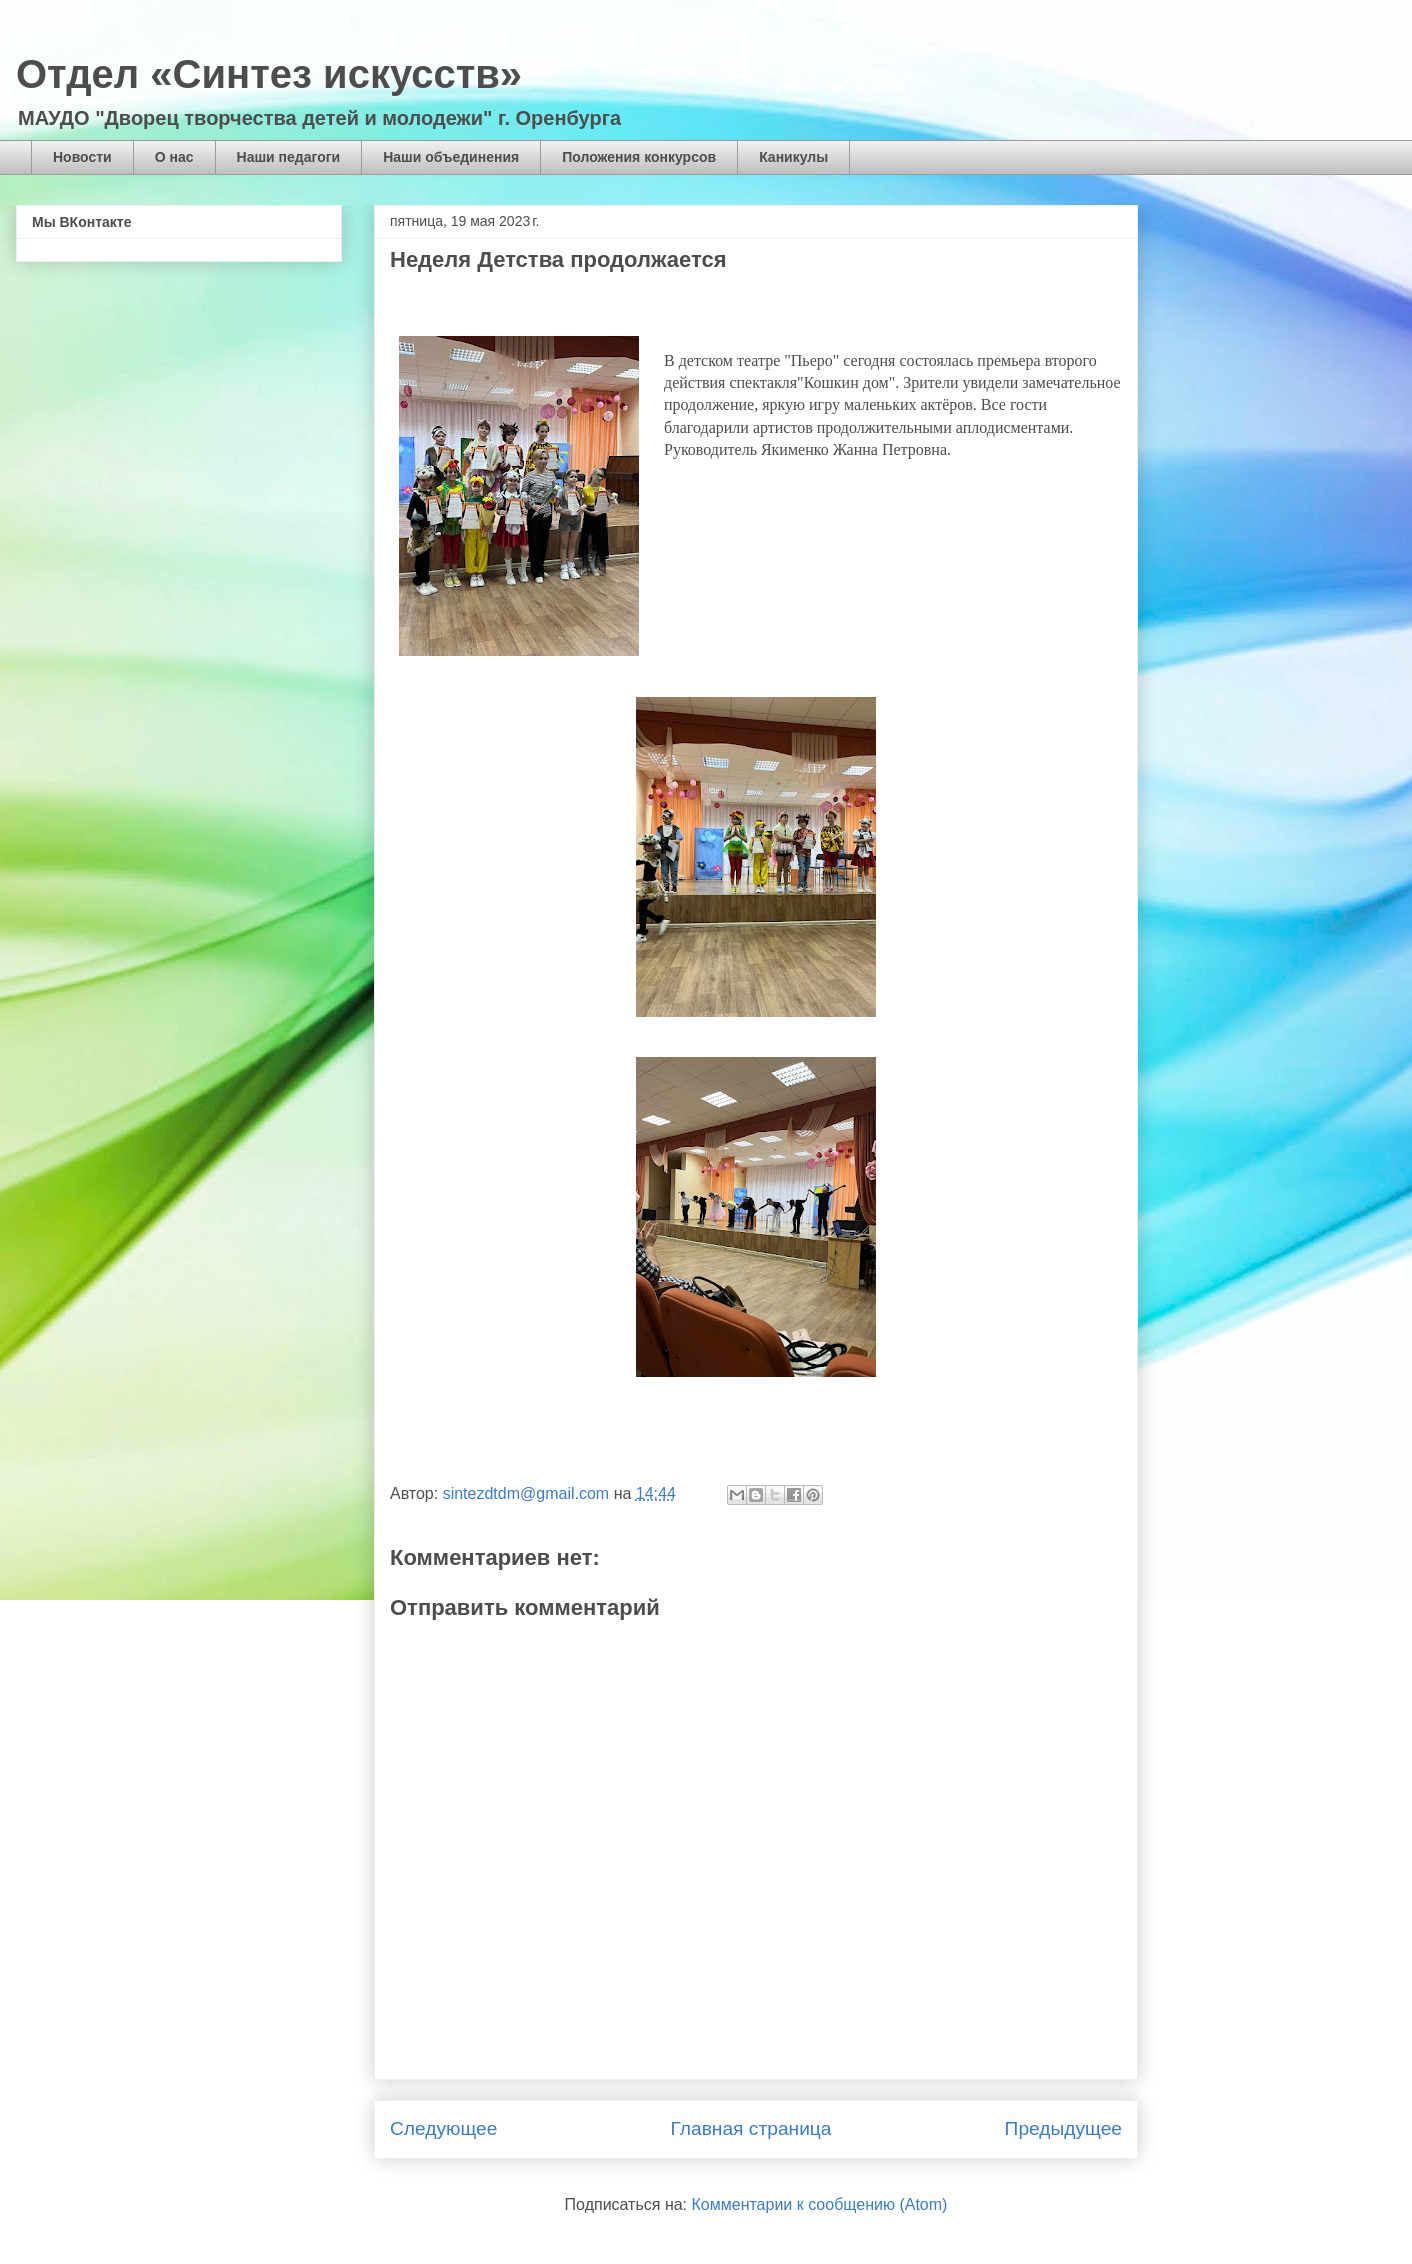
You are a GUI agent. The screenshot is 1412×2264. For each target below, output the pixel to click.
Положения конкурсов (639, 157)
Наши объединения (451, 157)
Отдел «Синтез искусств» (269, 74)
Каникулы (793, 157)
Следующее (443, 2128)
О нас (174, 157)
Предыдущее (1063, 2128)
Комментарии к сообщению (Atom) (820, 2204)
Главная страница (750, 2128)
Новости (82, 157)
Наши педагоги (289, 157)
